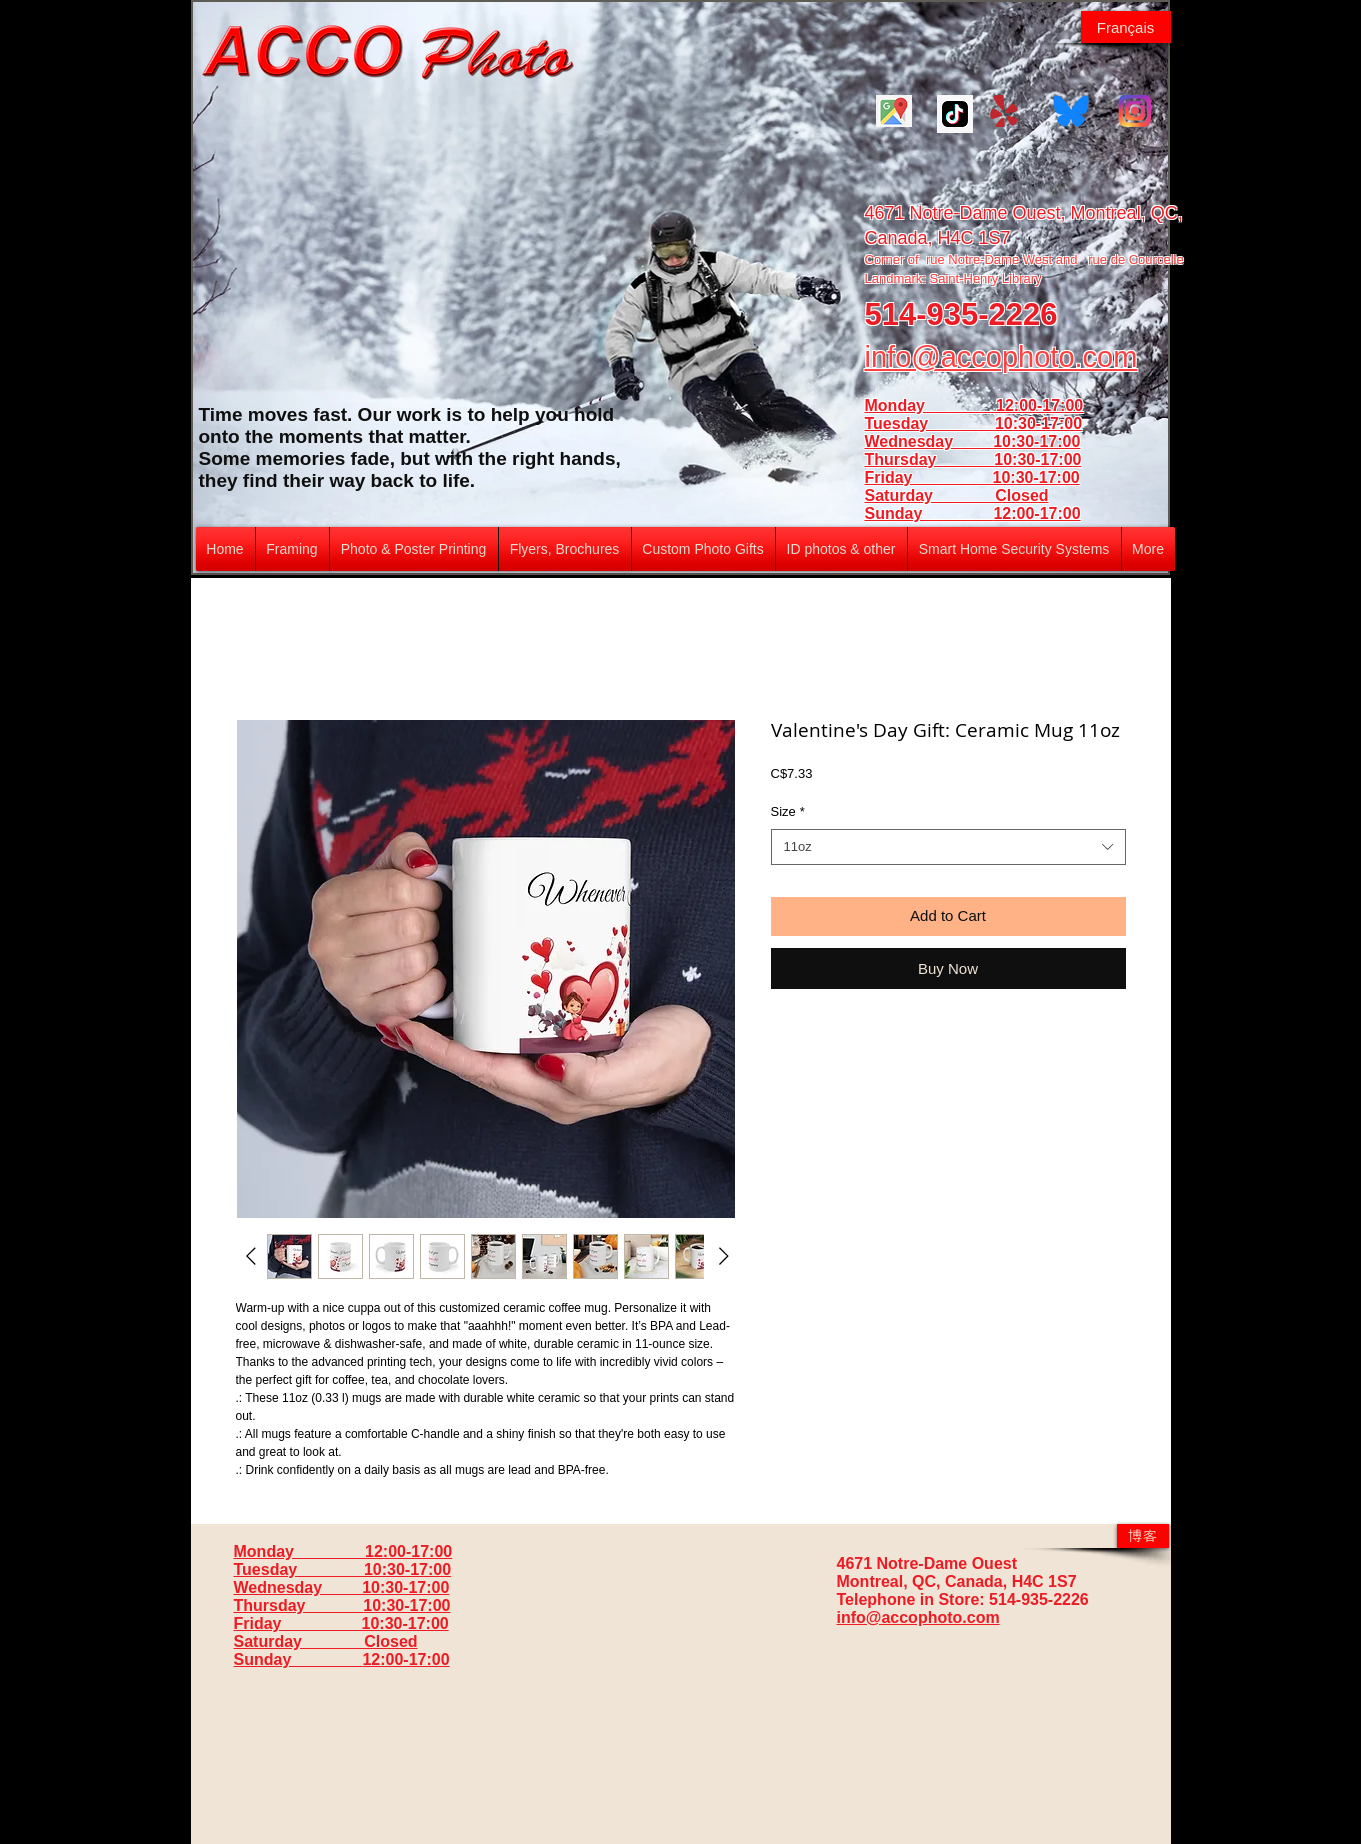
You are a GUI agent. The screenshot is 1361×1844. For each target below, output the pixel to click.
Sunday (929, 513)
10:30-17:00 (1037, 459)
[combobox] (948, 847)
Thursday (930, 459)
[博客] (1143, 1536)
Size (788, 811)
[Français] (1126, 27)
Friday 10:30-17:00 (972, 477)
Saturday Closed (957, 495)
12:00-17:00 (1036, 513)
